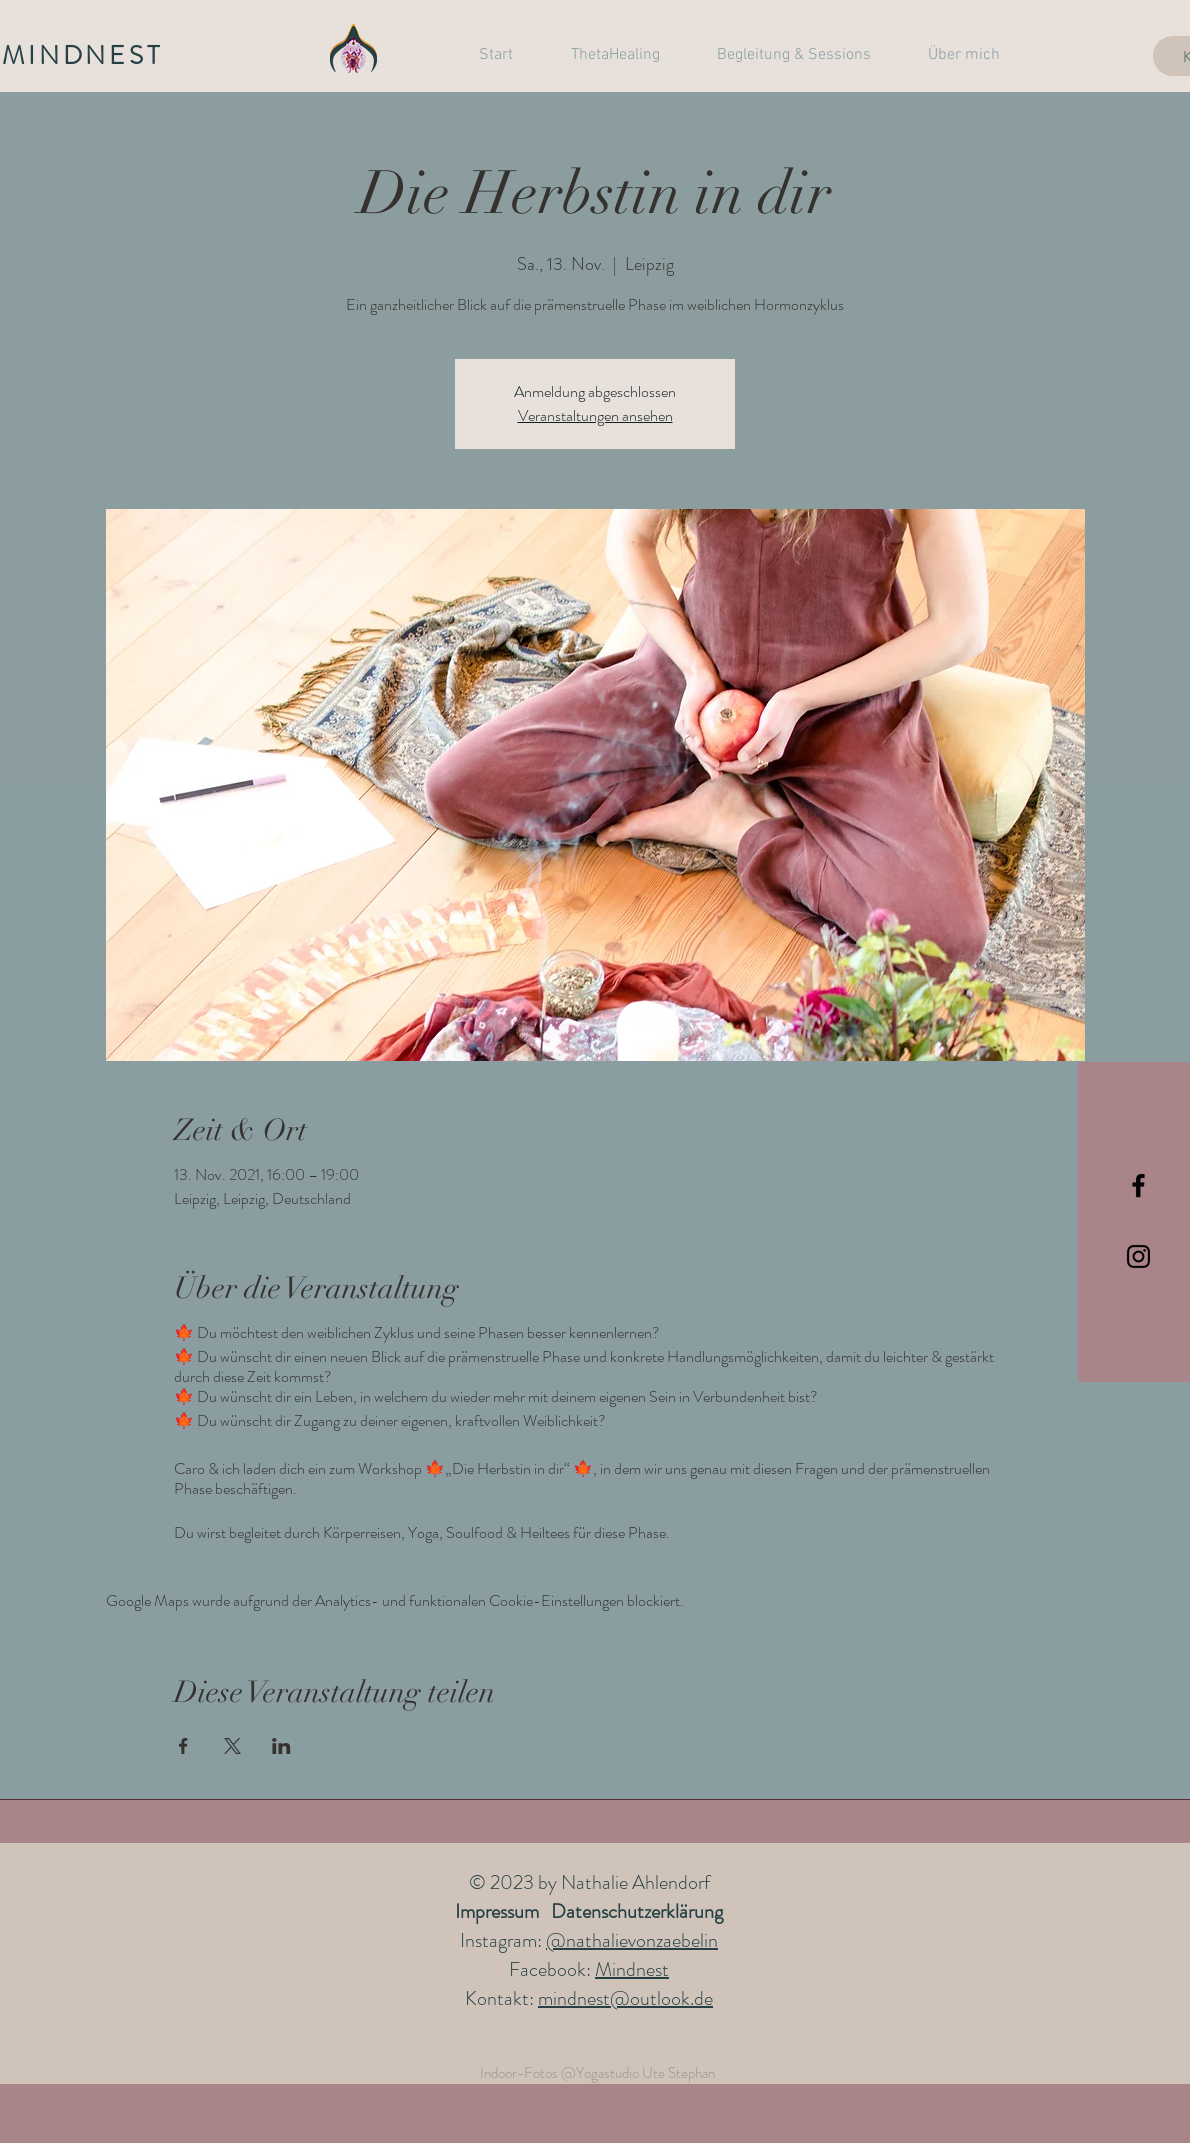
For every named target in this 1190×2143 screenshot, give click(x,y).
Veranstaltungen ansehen (595, 415)
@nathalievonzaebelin (632, 1940)
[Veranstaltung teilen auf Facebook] (183, 1746)
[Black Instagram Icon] (1138, 1256)
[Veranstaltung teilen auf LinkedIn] (281, 1746)
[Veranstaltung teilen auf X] (232, 1746)
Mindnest (632, 1969)
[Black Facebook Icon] (1138, 1185)
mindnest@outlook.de (625, 1998)
